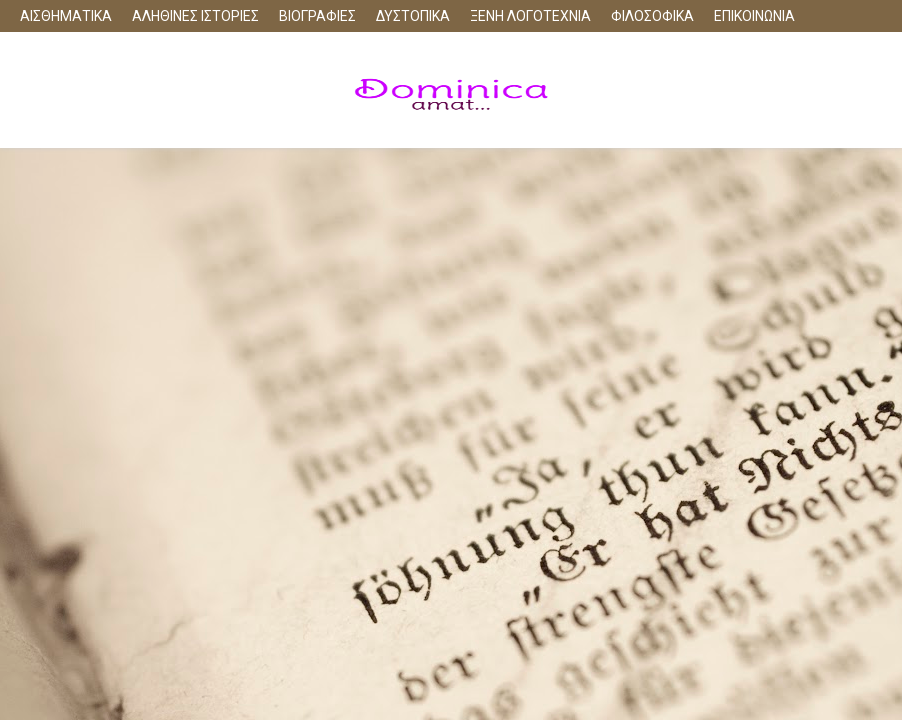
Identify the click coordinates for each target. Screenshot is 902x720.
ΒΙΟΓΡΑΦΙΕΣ (317, 16)
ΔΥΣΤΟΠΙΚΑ (413, 16)
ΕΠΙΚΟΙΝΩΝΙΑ (754, 16)
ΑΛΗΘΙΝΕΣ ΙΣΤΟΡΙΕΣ (195, 16)
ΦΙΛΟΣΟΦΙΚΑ (652, 16)
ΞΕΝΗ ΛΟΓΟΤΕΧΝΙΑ (530, 16)
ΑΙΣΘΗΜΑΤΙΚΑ (66, 16)
